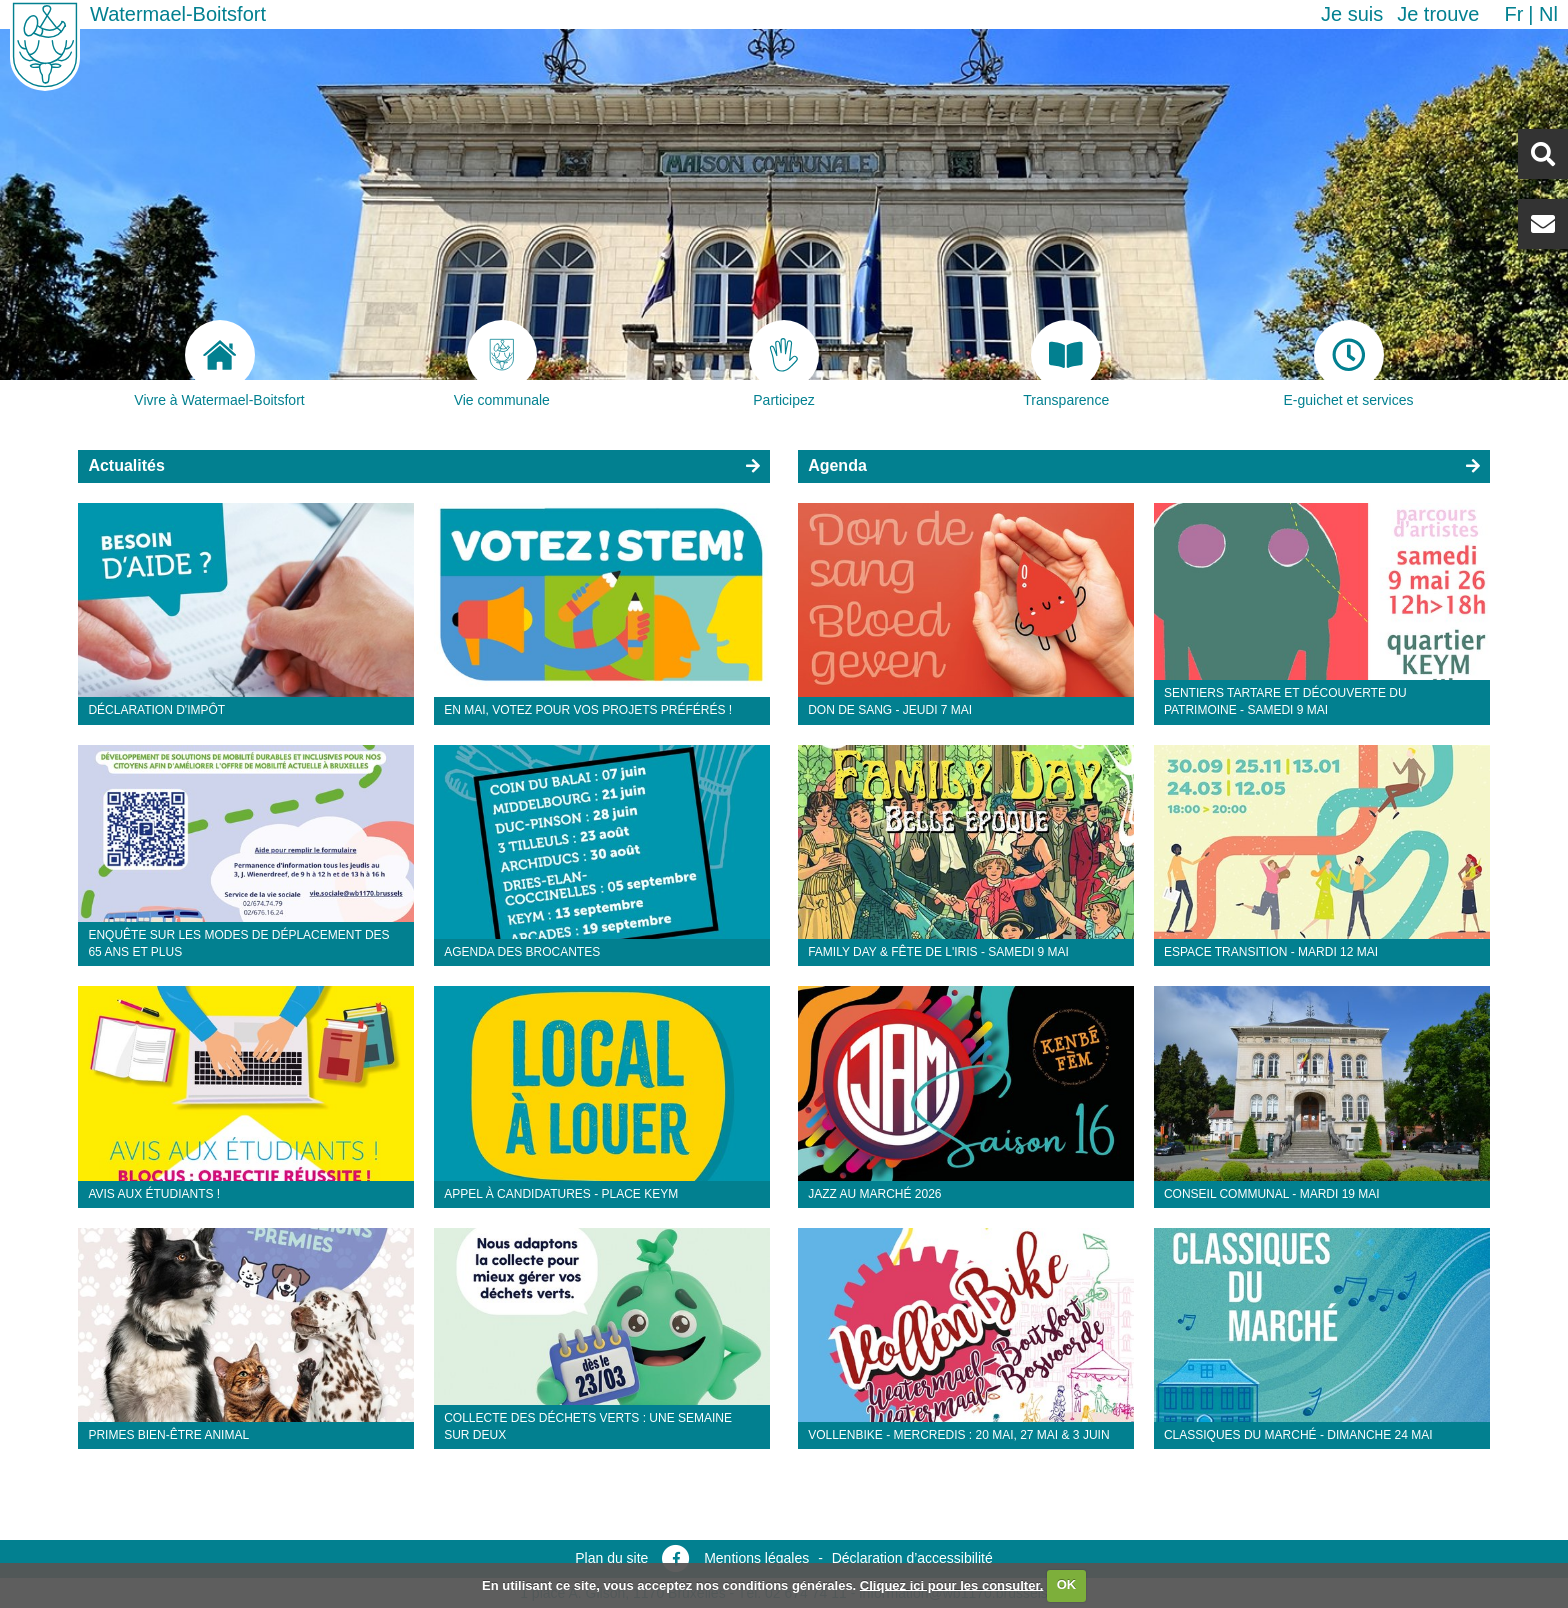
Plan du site (611, 1558)
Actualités (126, 465)
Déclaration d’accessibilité (912, 1558)
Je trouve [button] (1438, 14)
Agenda (837, 465)
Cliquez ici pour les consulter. (952, 1584)
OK (1067, 1584)
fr (1513, 14)
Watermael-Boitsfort (178, 14)
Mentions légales (756, 1558)
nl (1548, 14)
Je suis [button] (1352, 14)
